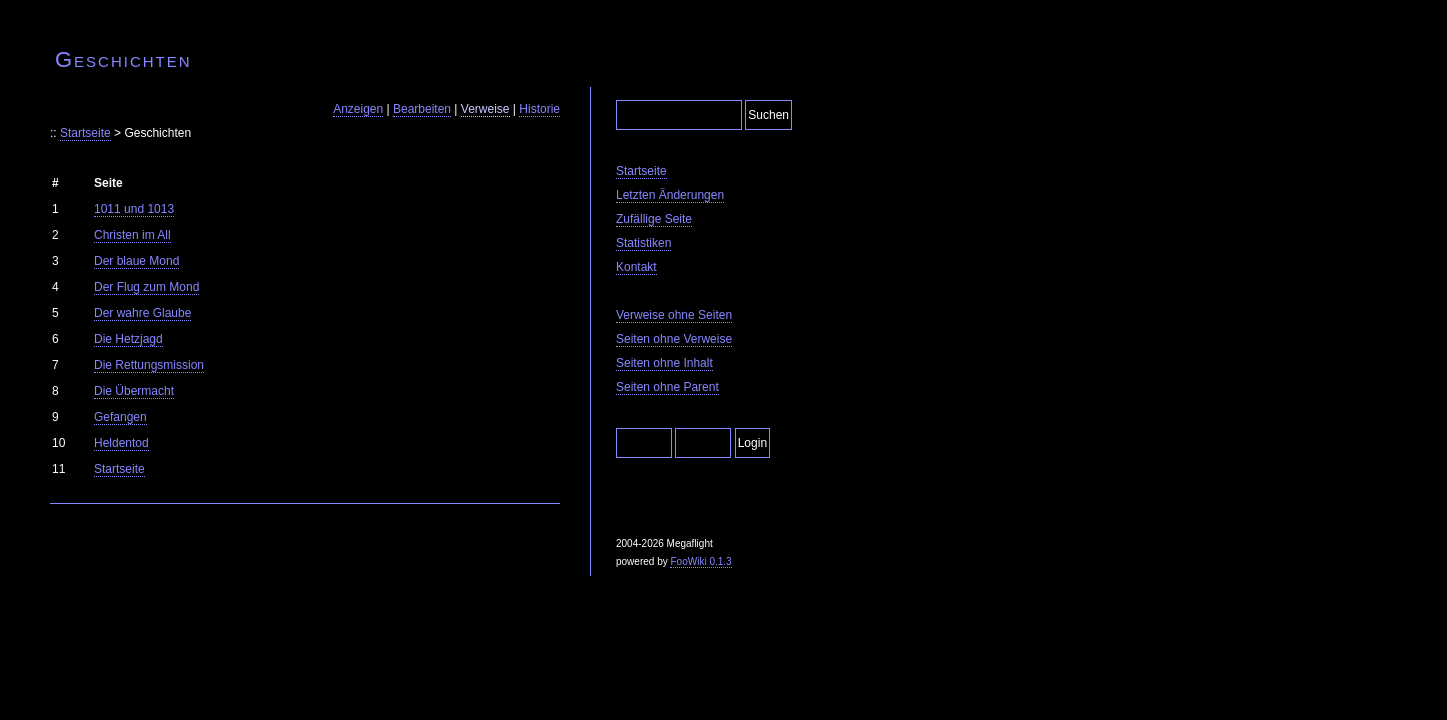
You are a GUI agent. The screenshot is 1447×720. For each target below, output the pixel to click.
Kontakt (636, 267)
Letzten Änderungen (670, 195)
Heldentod (121, 443)
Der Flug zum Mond (146, 287)
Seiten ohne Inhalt (664, 363)
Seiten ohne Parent (667, 387)
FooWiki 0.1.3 (700, 561)
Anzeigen (358, 109)
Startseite (85, 133)
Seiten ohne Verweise (674, 339)
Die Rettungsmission (149, 365)
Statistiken (643, 243)
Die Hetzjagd (128, 339)
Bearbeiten (422, 109)
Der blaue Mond (136, 261)
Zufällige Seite (654, 219)
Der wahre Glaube (142, 313)
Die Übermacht (134, 391)
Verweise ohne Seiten (674, 315)
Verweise (485, 109)
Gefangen (120, 417)
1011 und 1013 (134, 209)
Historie (539, 109)
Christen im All (132, 235)
